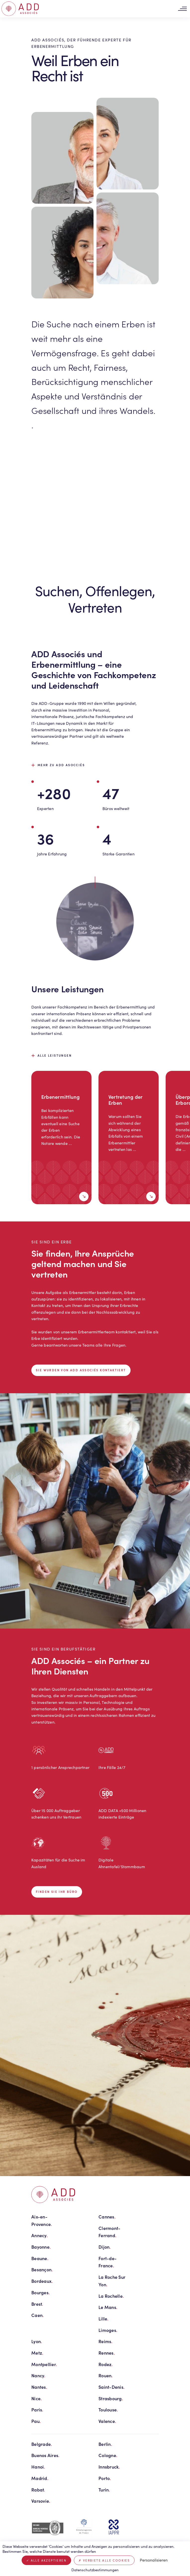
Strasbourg (110, 2398)
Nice (36, 2398)
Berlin (105, 2444)
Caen (37, 2315)
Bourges (40, 2292)
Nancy (38, 2375)
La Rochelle (111, 2296)
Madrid (39, 2478)
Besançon (42, 2269)
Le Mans (107, 2307)
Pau (36, 2421)
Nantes (39, 2387)
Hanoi (38, 2467)
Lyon (36, 2341)
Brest (37, 2304)
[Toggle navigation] (182, 8)
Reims (105, 2341)
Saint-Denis (111, 2387)
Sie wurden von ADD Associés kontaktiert (81, 1370)
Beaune (39, 2258)
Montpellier (44, 2364)
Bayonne (41, 2247)
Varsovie (40, 2501)
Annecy (39, 2235)
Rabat (38, 2489)
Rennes (106, 2353)
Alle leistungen (55, 1055)
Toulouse (108, 2409)
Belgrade (41, 2444)
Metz (37, 2353)
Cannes (107, 2216)
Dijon (104, 2247)
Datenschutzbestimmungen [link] (95, 2569)
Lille (103, 2318)
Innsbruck (109, 2467)
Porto (104, 2478)
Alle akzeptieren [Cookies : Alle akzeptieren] (46, 2560)
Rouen (105, 2375)
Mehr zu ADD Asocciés (61, 765)
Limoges (107, 2330)
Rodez (105, 2364)
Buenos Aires (45, 2455)
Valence (107, 2421)
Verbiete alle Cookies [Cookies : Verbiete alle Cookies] (104, 2560)
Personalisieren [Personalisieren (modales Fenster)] (154, 2560)
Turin (104, 2489)
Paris (37, 2409)
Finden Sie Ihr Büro (57, 1892)
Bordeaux (42, 2281)
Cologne (107, 2455)
